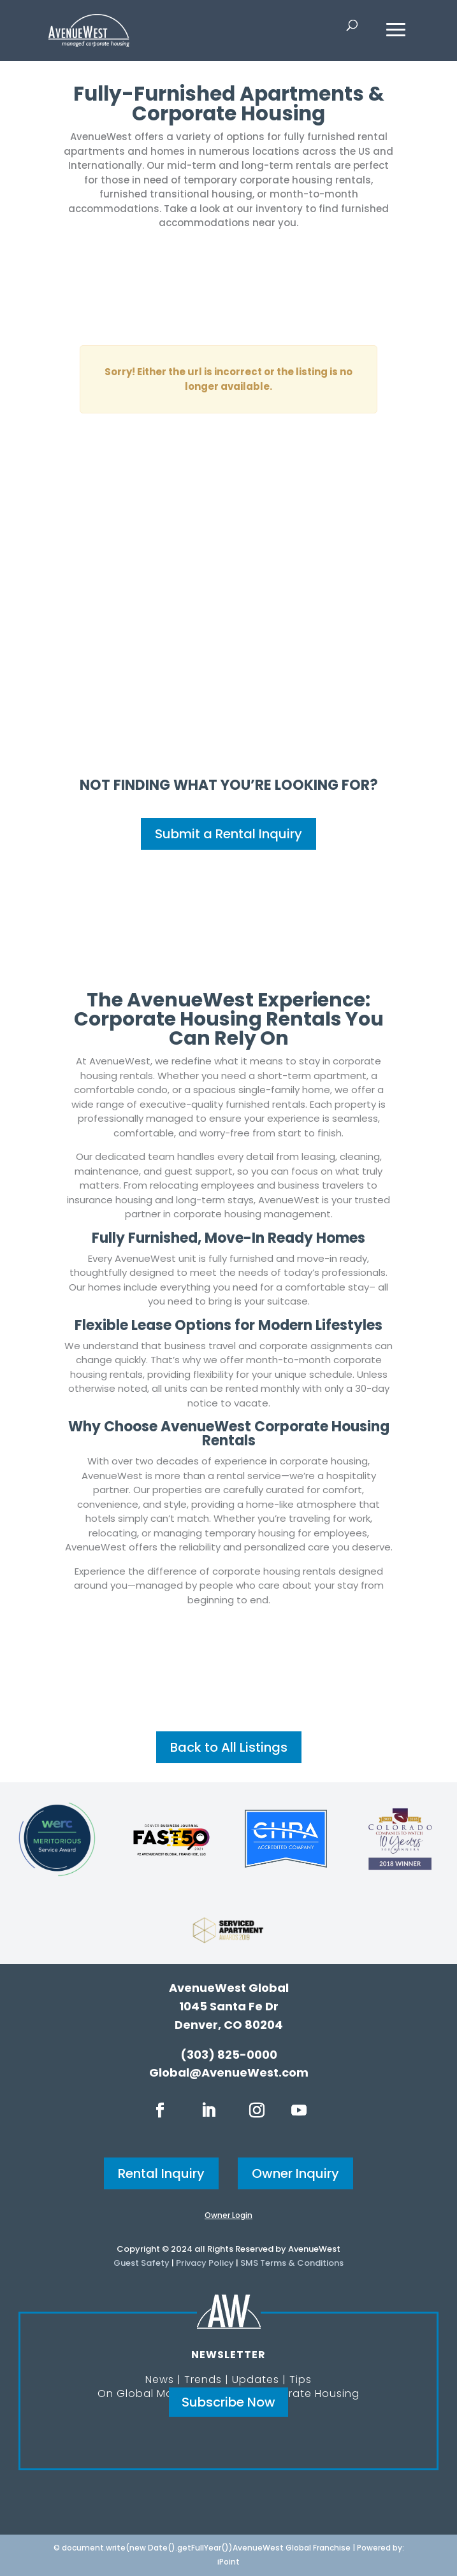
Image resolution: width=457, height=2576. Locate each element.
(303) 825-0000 (228, 2055)
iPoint (228, 2561)
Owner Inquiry (295, 2173)
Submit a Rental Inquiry (228, 834)
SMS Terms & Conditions (292, 2263)
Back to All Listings (228, 1747)
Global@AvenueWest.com (228, 2072)
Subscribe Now (228, 2402)
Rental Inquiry (161, 2173)
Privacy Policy (205, 2263)
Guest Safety (141, 2263)
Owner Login (228, 2215)
